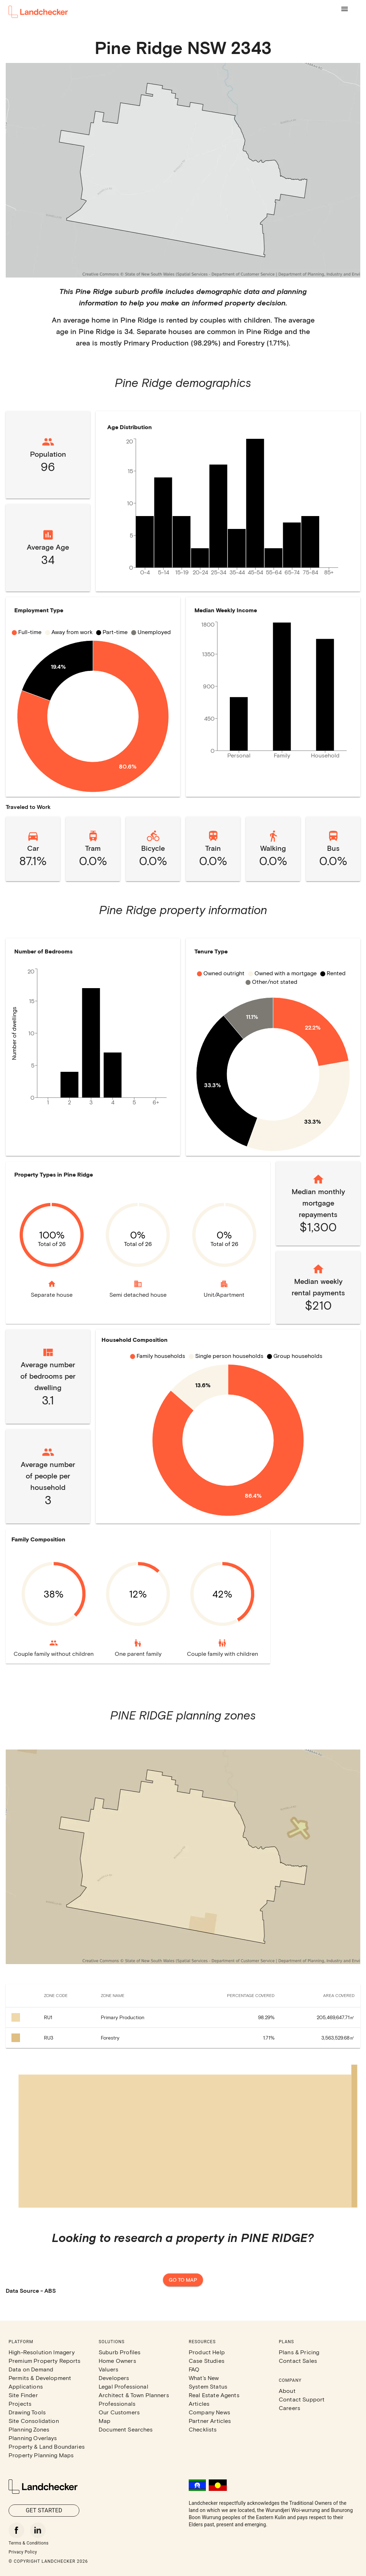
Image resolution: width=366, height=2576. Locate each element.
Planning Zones (29, 2429)
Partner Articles (210, 2420)
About (287, 2390)
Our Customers (119, 2412)
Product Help (207, 2352)
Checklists (203, 2429)
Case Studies (206, 2360)
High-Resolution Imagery (42, 2352)
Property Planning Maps (41, 2455)
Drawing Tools (27, 2412)
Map (104, 2420)
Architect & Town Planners (134, 2394)
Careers (289, 2407)
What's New (204, 2377)
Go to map (183, 2280)
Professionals (117, 2403)
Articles (199, 2403)
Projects (20, 2403)
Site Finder (23, 2394)
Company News (209, 2412)
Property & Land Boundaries (47, 2446)
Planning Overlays (33, 2437)
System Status (208, 2386)
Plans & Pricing (299, 2352)
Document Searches (126, 2429)
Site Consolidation (34, 2420)
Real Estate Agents (214, 2394)
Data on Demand (31, 2369)
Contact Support (302, 2399)
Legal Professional (123, 2386)
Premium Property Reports (45, 2360)
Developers (114, 2377)
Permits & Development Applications (40, 2382)
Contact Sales (298, 2360)
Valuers (108, 2369)
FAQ (194, 2369)
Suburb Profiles (119, 2352)
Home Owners (117, 2360)
